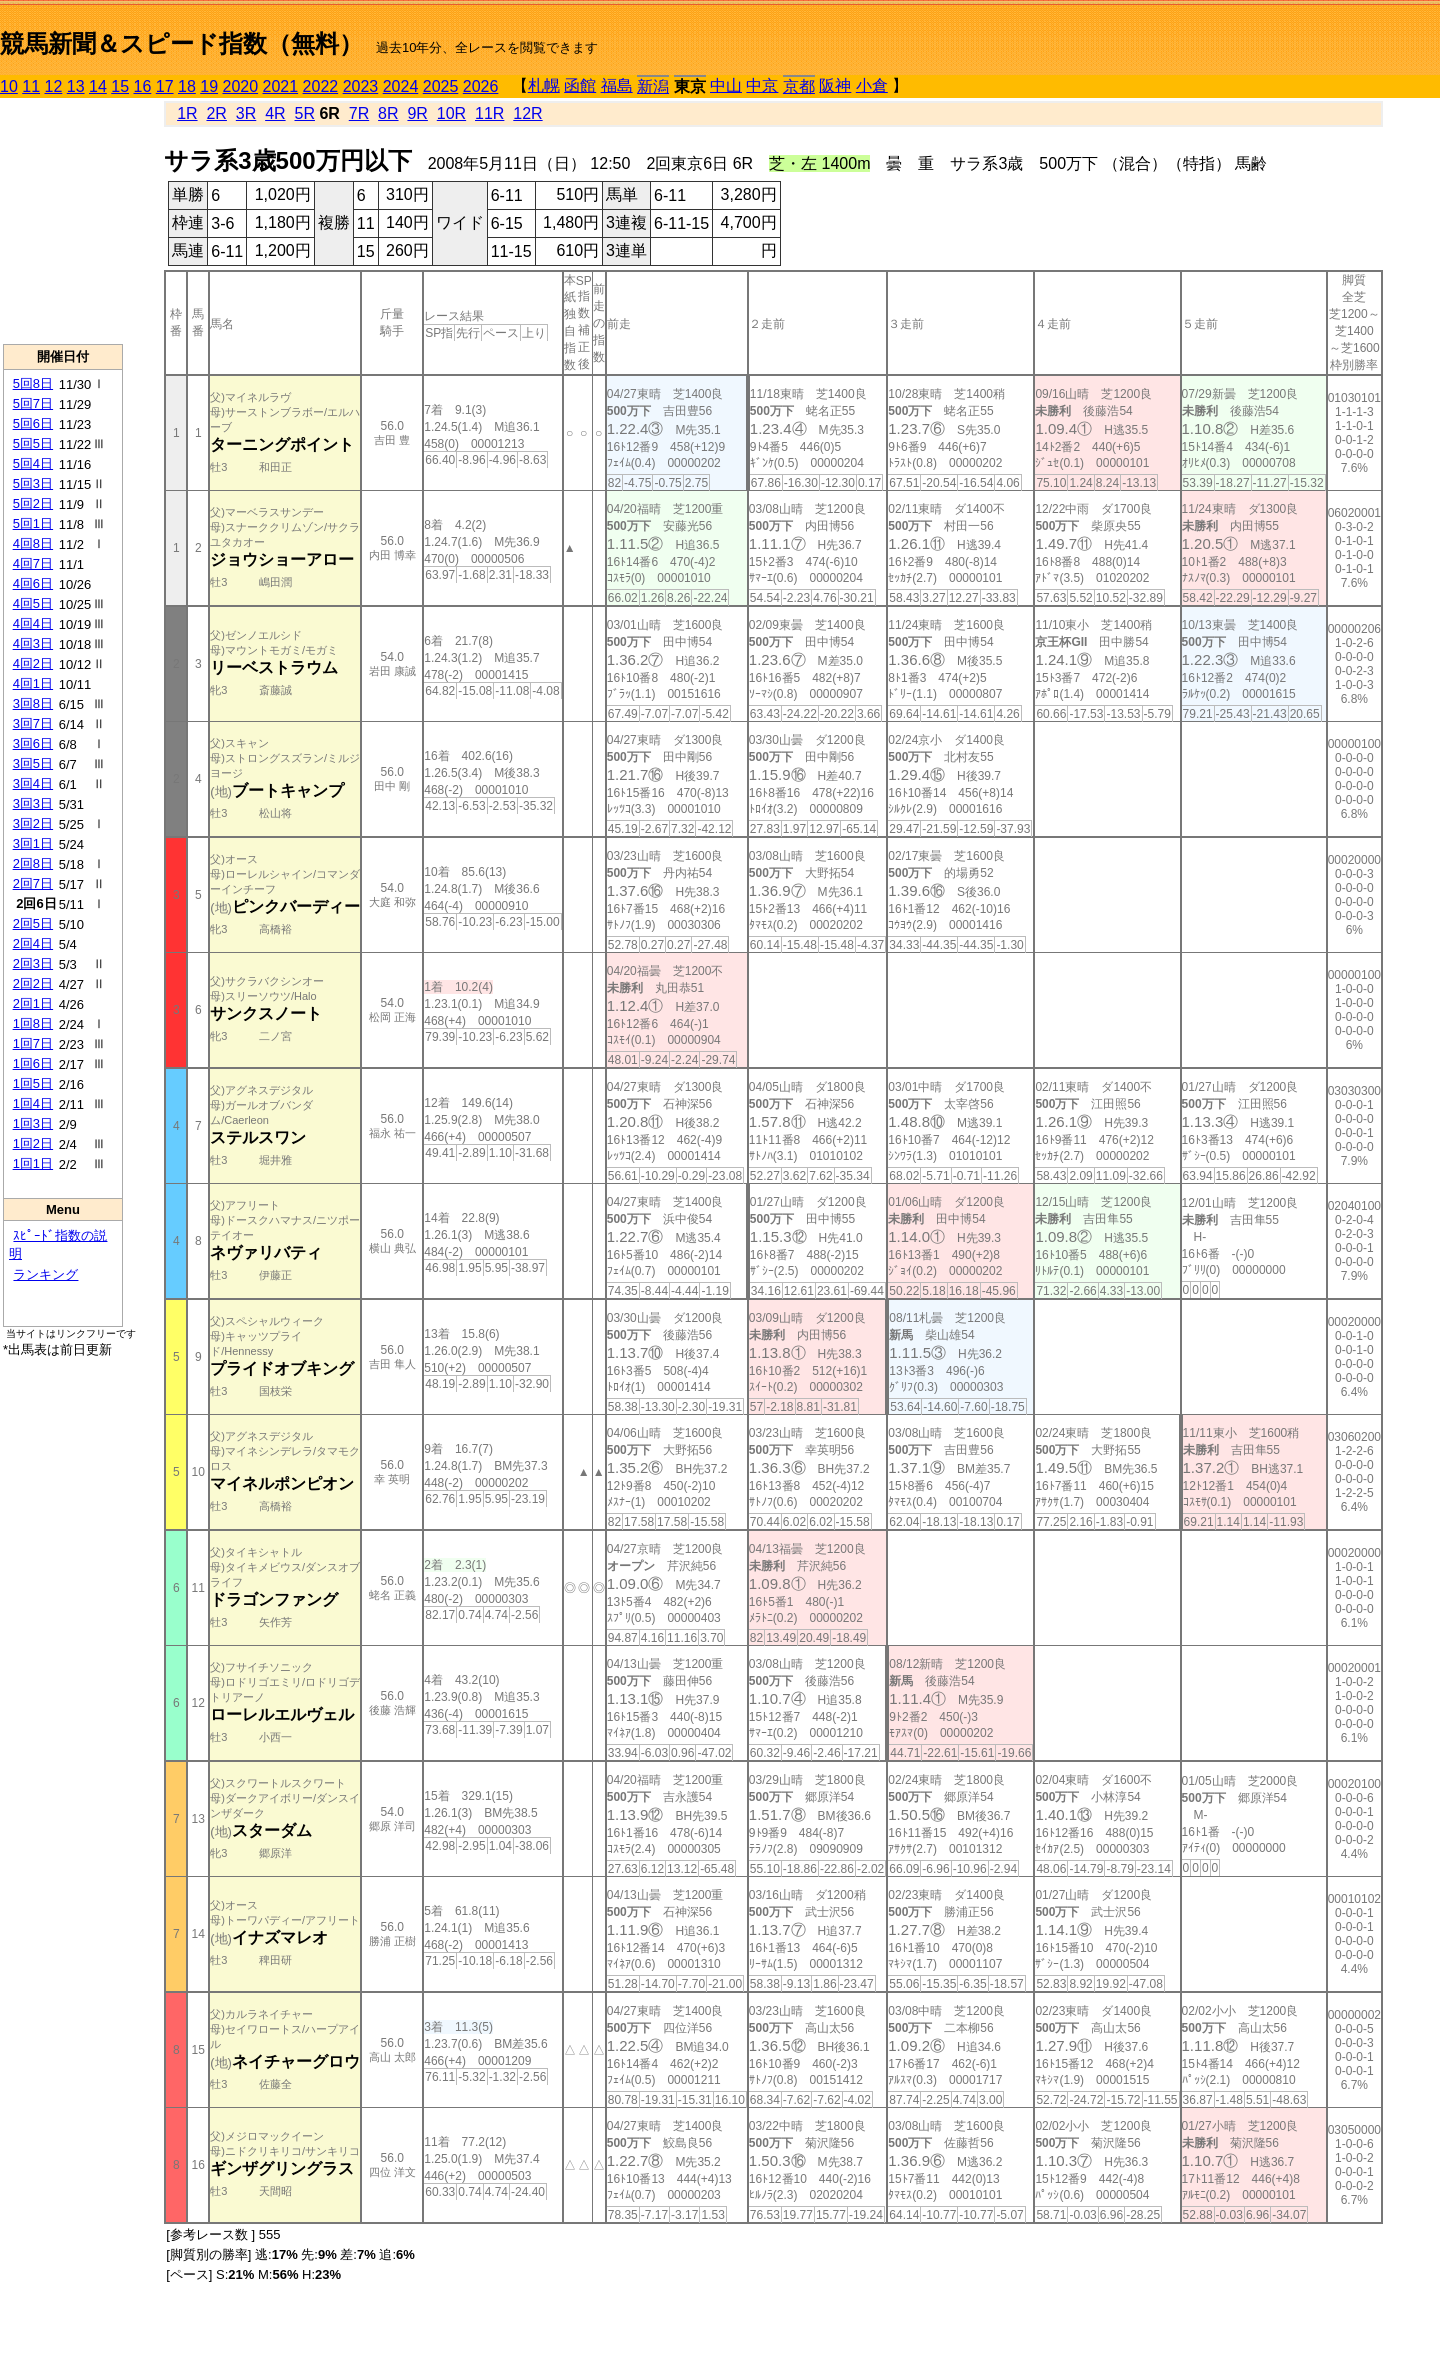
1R (187, 113)
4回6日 (33, 583)
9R (417, 113)
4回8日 (33, 543)
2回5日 (33, 923)
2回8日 (33, 863)
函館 (580, 85)
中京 (762, 85)
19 (209, 86)
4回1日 (33, 683)
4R (275, 113)
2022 (321, 86)
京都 (799, 86)
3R (246, 113)
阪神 (835, 85)
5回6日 (33, 423)
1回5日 (33, 1083)
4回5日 (33, 603)
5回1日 (33, 523)
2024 (401, 86)
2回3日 (33, 963)
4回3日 (33, 643)
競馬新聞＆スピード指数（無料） (181, 43)
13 (76, 86)
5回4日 (33, 463)
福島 (617, 85)
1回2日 (33, 1143)
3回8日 (33, 703)
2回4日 (33, 943)
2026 (481, 86)
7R (359, 113)
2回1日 (33, 1003)
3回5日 (33, 763)
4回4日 (33, 623)
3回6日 (33, 743)
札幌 (544, 85)
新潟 (653, 86)
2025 (441, 86)
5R (305, 113)
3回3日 (33, 803)
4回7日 (33, 563)
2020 (241, 86)
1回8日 (33, 1023)
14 (98, 86)
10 (9, 86)
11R (489, 113)
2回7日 (33, 883)
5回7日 (33, 403)
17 (165, 86)
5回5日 (33, 443)
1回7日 (33, 1043)
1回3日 (33, 1123)
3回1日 (33, 843)
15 (120, 86)
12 (54, 86)
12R (527, 113)
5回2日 (33, 503)
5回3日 (33, 483)
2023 (361, 86)
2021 (281, 86)
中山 (726, 85)
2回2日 (33, 983)
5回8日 (33, 383)
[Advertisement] (63, 221)
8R (388, 113)
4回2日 (33, 663)
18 (187, 86)
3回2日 (33, 823)
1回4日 (33, 1103)
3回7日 (33, 723)
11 (31, 86)
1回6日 (33, 1063)
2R (216, 113)
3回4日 (33, 783)
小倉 (872, 85)
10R (451, 113)
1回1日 (33, 1163)
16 (143, 86)
